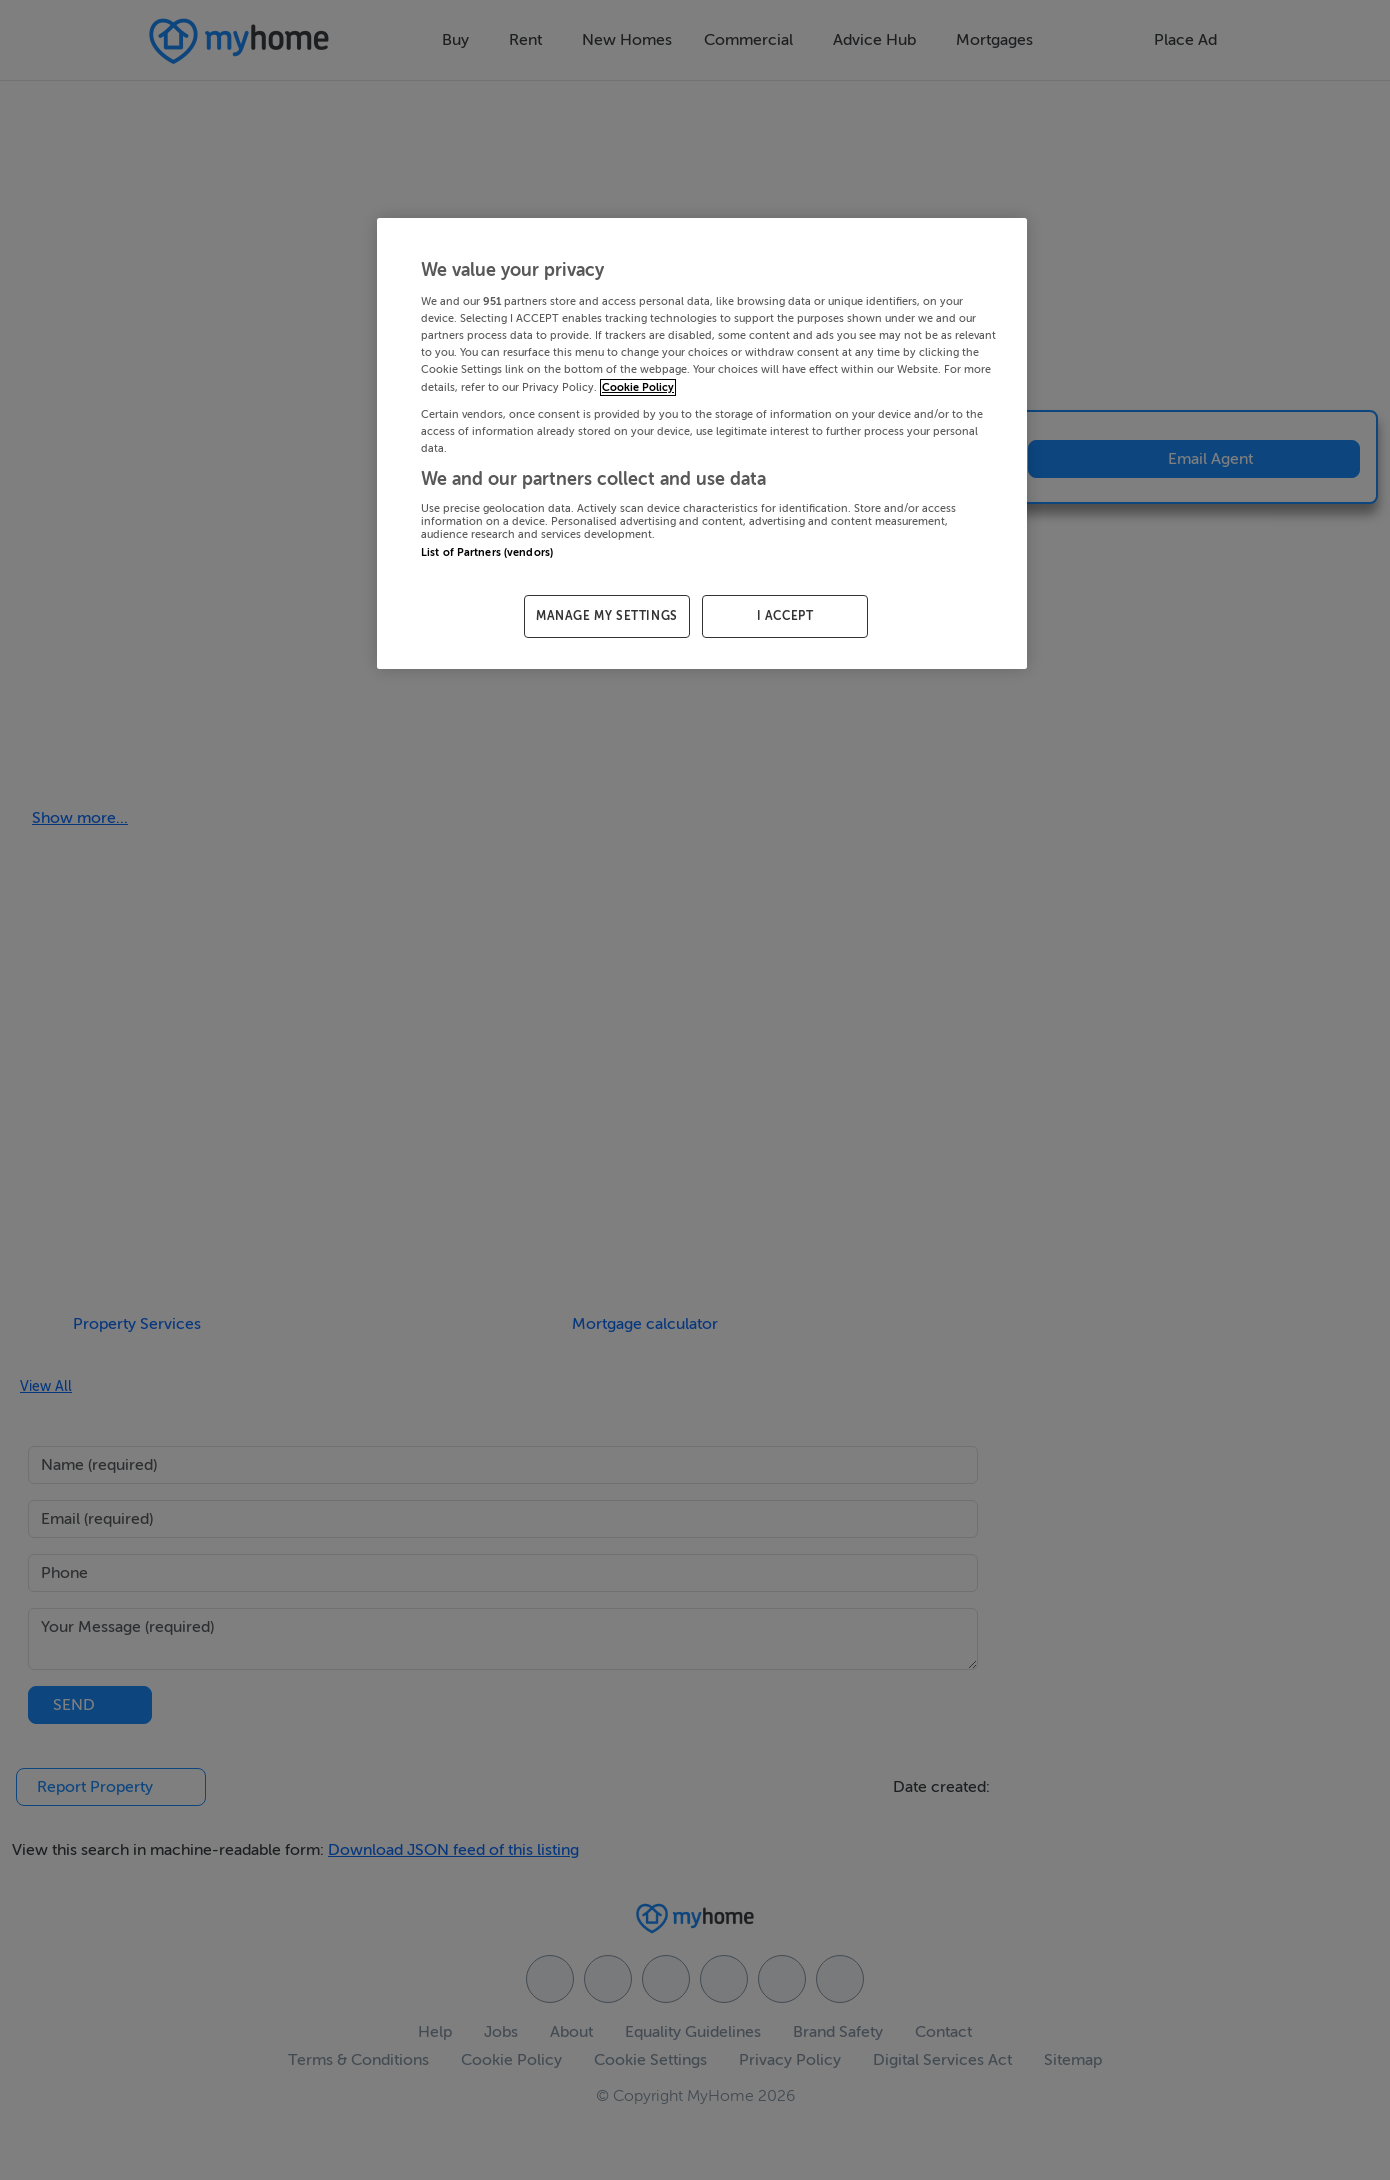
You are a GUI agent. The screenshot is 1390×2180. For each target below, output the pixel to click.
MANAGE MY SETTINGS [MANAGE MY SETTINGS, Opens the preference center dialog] (607, 616)
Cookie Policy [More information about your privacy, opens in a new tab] (638, 387)
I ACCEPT (785, 616)
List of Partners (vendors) (487, 552)
